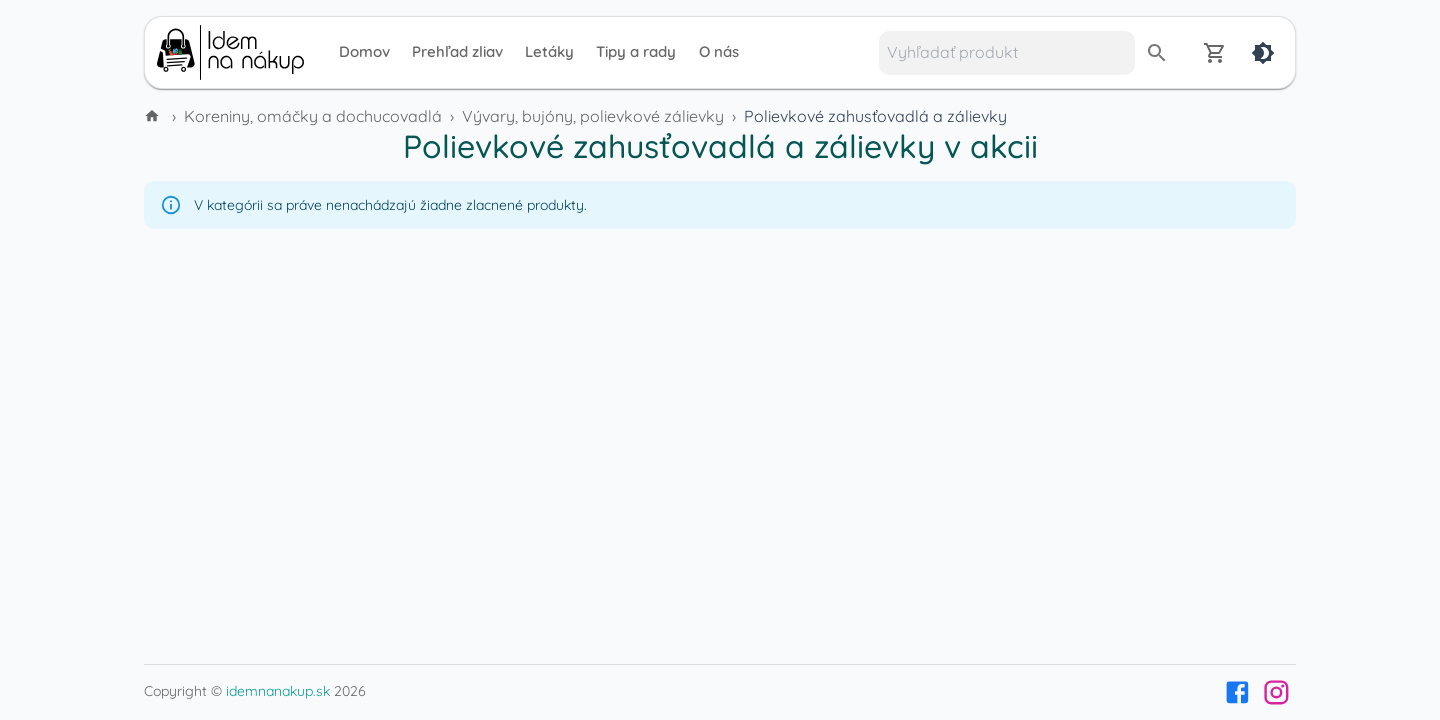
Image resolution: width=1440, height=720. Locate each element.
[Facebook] (1237, 692)
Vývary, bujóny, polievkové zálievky (593, 116)
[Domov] (154, 116)
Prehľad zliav (457, 51)
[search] (1157, 53)
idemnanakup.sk (278, 691)
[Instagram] (1276, 692)
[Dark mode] (1263, 53)
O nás (719, 51)
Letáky (549, 51)
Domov (364, 51)
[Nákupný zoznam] (1215, 53)
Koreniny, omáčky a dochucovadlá (313, 116)
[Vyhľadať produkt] (1007, 53)
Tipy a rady (636, 51)
